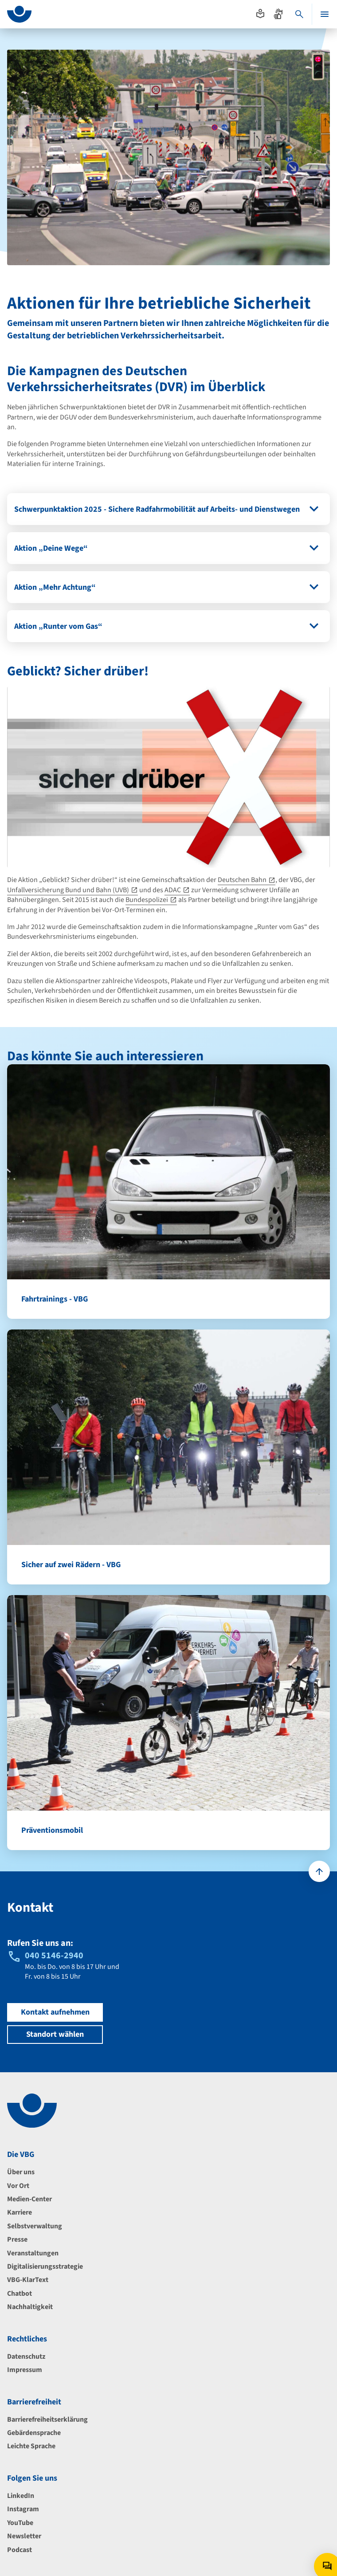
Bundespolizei (146, 900)
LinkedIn (20, 2496)
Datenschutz (26, 2356)
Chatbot (19, 2293)
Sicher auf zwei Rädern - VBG (71, 1564)
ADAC (173, 890)
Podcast (19, 2550)
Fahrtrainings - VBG (54, 1299)
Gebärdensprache (34, 2433)
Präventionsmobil (52, 1830)
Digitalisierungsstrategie (45, 2266)
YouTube (20, 2523)
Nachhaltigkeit (30, 2307)
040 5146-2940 (54, 1955)
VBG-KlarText (27, 2280)
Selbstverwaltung (34, 2226)
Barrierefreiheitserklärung (47, 2419)
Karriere (19, 2212)
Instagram (23, 2509)
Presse (17, 2239)
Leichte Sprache (31, 2446)
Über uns (21, 2172)
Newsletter (24, 2536)
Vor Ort (18, 2186)
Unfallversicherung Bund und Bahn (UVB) (68, 890)
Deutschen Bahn (242, 880)
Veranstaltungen (33, 2253)
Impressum (24, 2370)
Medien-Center (29, 2199)
